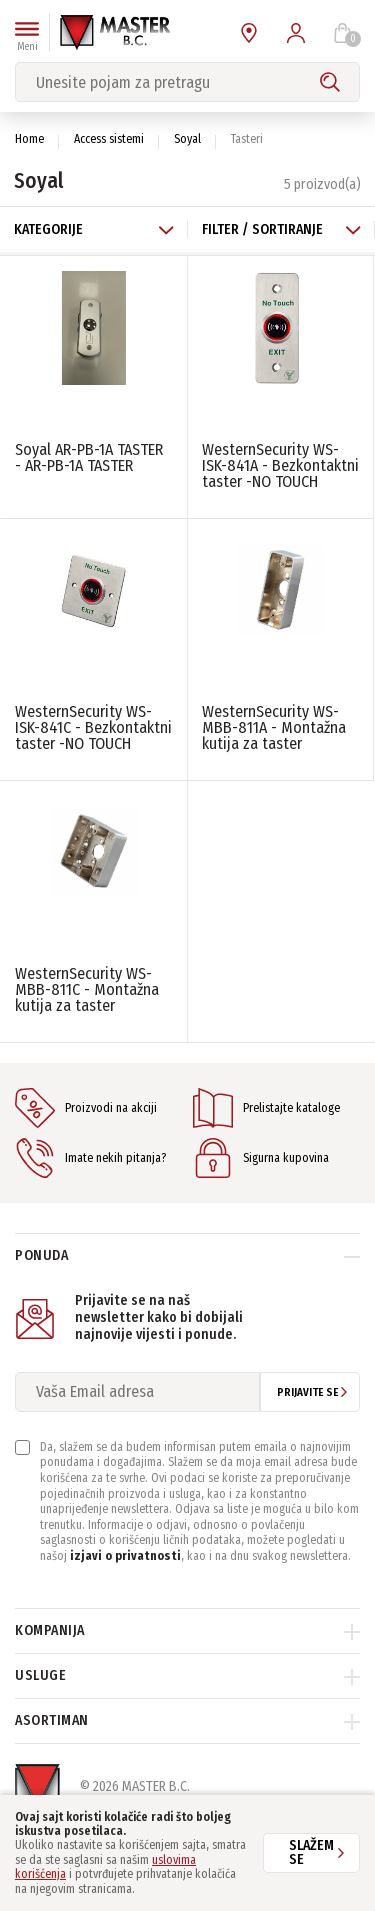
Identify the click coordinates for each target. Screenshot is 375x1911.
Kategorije (94, 229)
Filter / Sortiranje (282, 229)
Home (29, 139)
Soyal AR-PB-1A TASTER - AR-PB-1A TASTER (89, 457)
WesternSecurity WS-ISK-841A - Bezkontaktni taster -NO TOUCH (280, 465)
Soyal (187, 139)
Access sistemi (109, 139)
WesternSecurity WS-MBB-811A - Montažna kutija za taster (274, 727)
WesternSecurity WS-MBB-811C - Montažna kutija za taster (87, 989)
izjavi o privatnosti (125, 1556)
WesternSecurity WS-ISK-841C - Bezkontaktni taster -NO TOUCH (93, 727)
